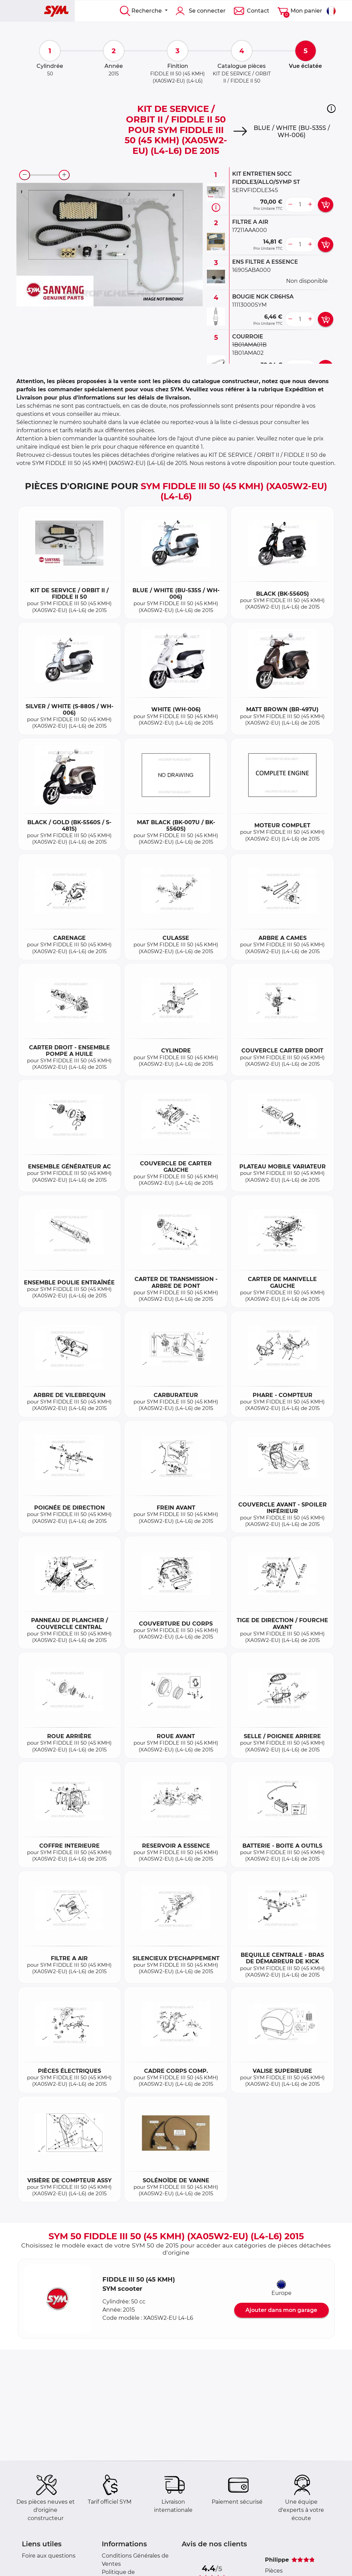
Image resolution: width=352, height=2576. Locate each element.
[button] (331, 108)
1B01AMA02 (248, 353)
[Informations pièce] (216, 207)
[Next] (240, 131)
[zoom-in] (64, 175)
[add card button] (325, 204)
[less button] (290, 204)
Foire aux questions (48, 2555)
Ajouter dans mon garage (281, 2310)
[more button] (310, 204)
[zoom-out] (24, 175)
